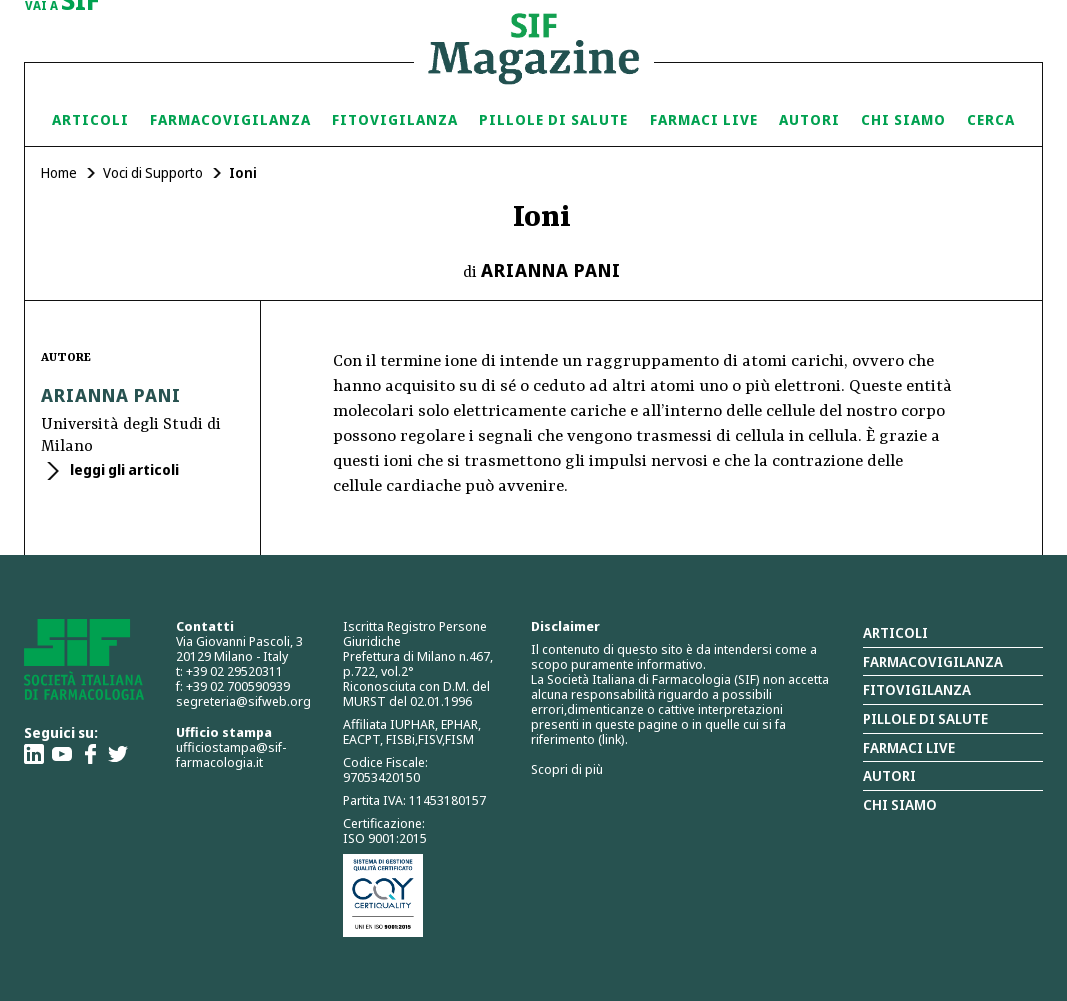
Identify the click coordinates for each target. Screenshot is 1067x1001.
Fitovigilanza (395, 119)
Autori (809, 119)
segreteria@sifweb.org (243, 701)
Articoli (90, 119)
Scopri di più (567, 769)
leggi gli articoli (123, 469)
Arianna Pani (551, 270)
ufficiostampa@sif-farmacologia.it (231, 754)
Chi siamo (903, 119)
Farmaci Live (704, 119)
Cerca (991, 119)
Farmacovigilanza (230, 119)
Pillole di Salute (553, 119)
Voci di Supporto (153, 172)
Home (59, 172)
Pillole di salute (925, 718)
